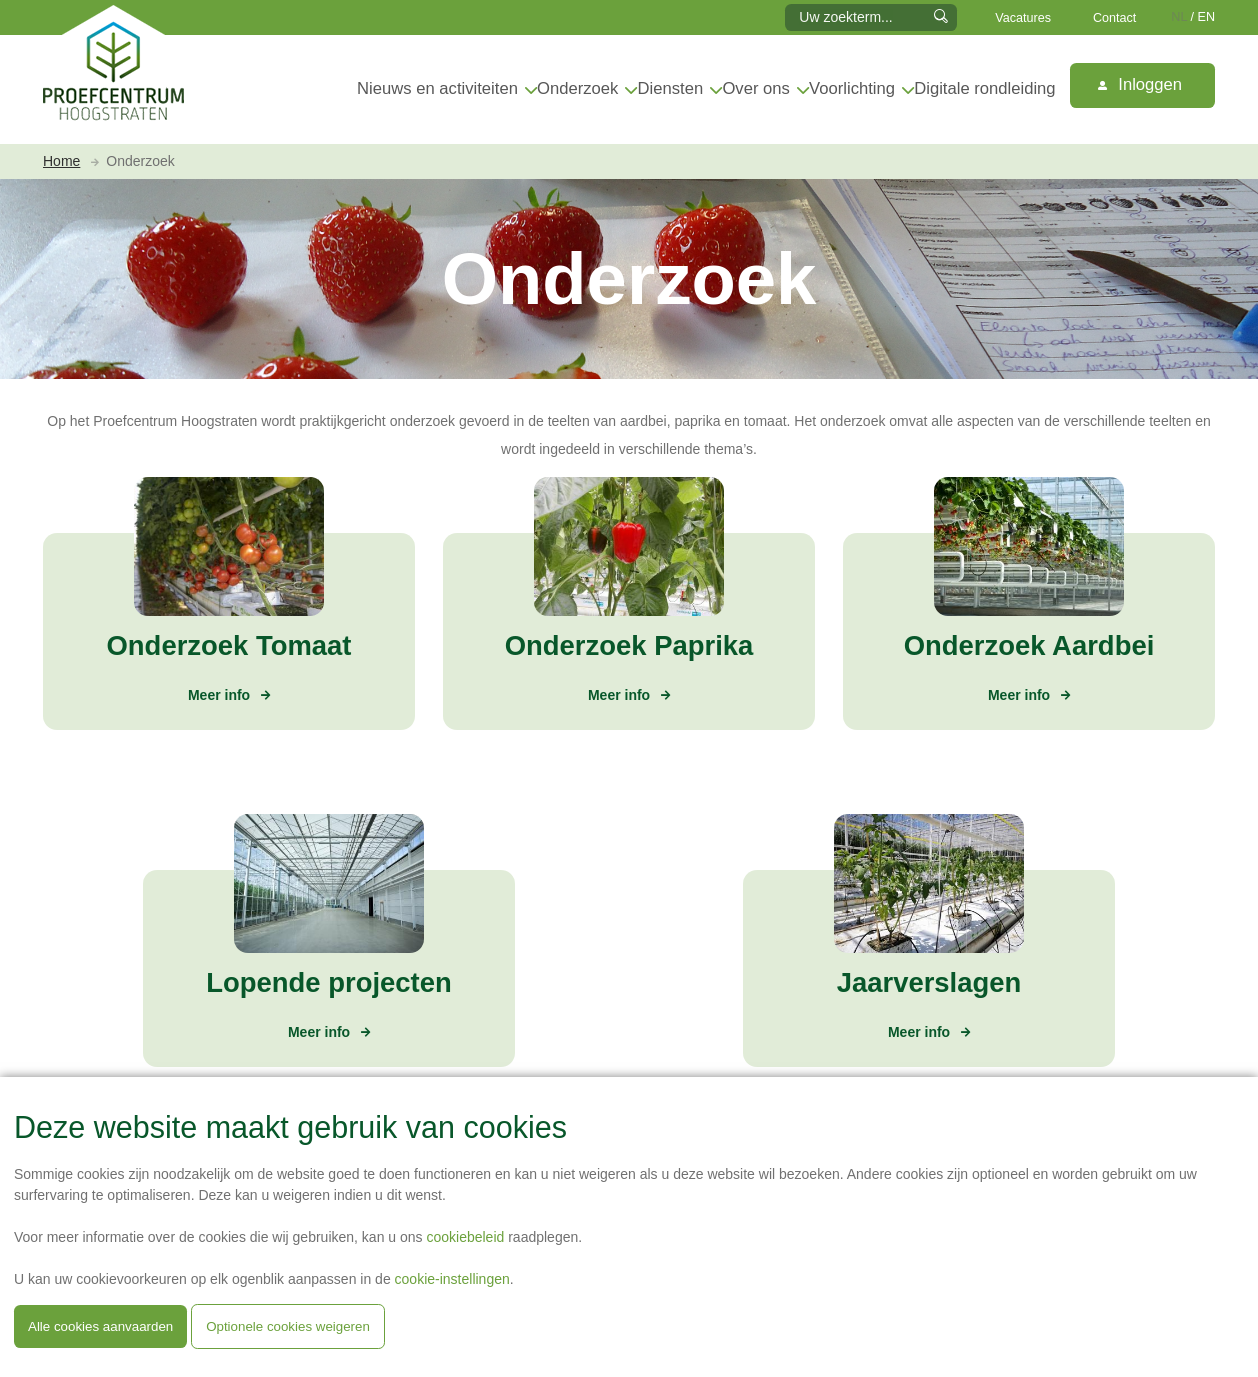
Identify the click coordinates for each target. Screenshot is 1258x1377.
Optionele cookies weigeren (288, 1326)
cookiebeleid (465, 1237)
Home (61, 161)
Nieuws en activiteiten (437, 88)
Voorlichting (852, 88)
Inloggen (1140, 84)
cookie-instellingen (452, 1279)
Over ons (755, 88)
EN (1207, 17)
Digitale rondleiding (984, 88)
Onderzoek (577, 88)
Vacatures (1023, 18)
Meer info (219, 695)
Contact (1114, 18)
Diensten (671, 88)
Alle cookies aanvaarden (100, 1326)
